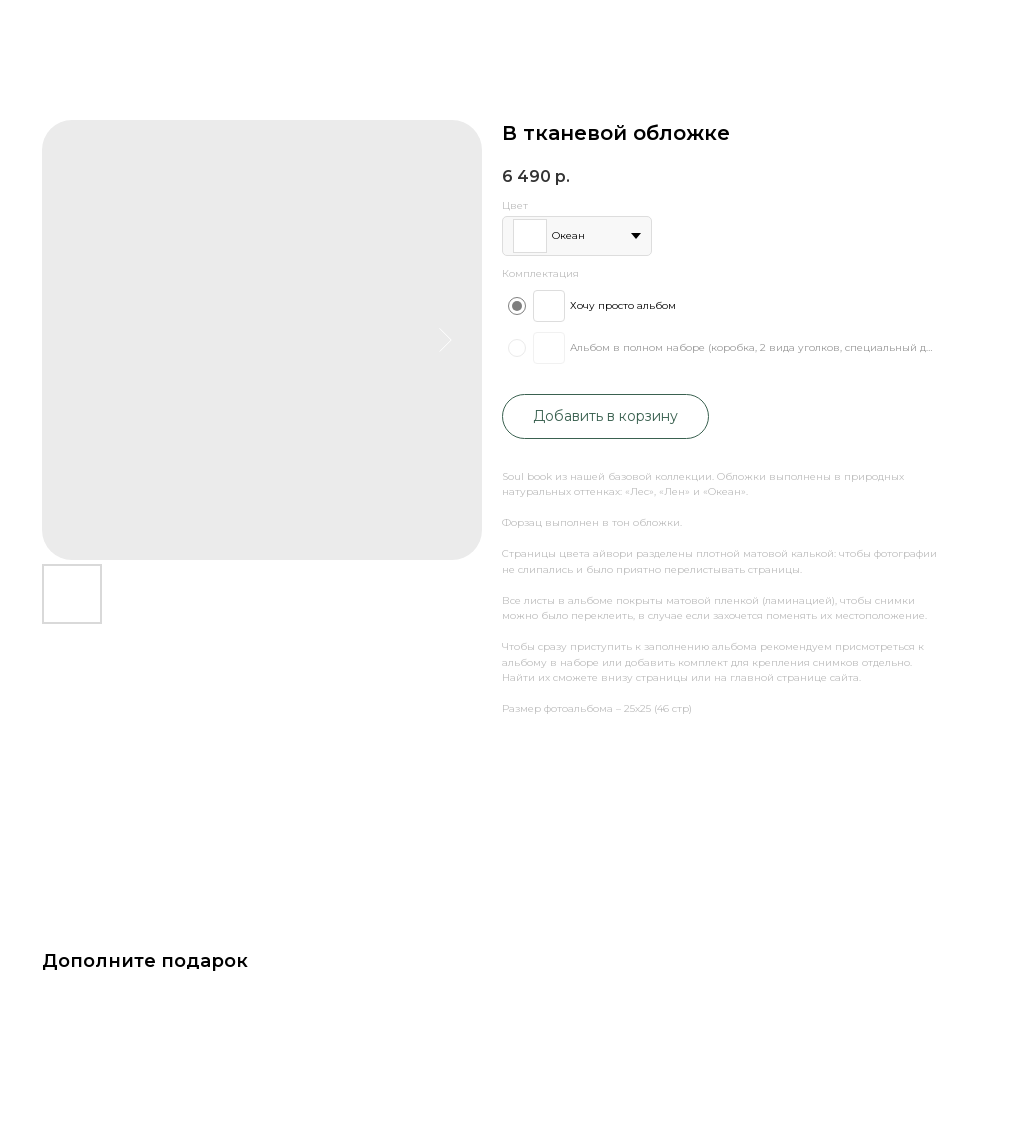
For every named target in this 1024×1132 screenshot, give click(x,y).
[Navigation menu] (993, 65)
